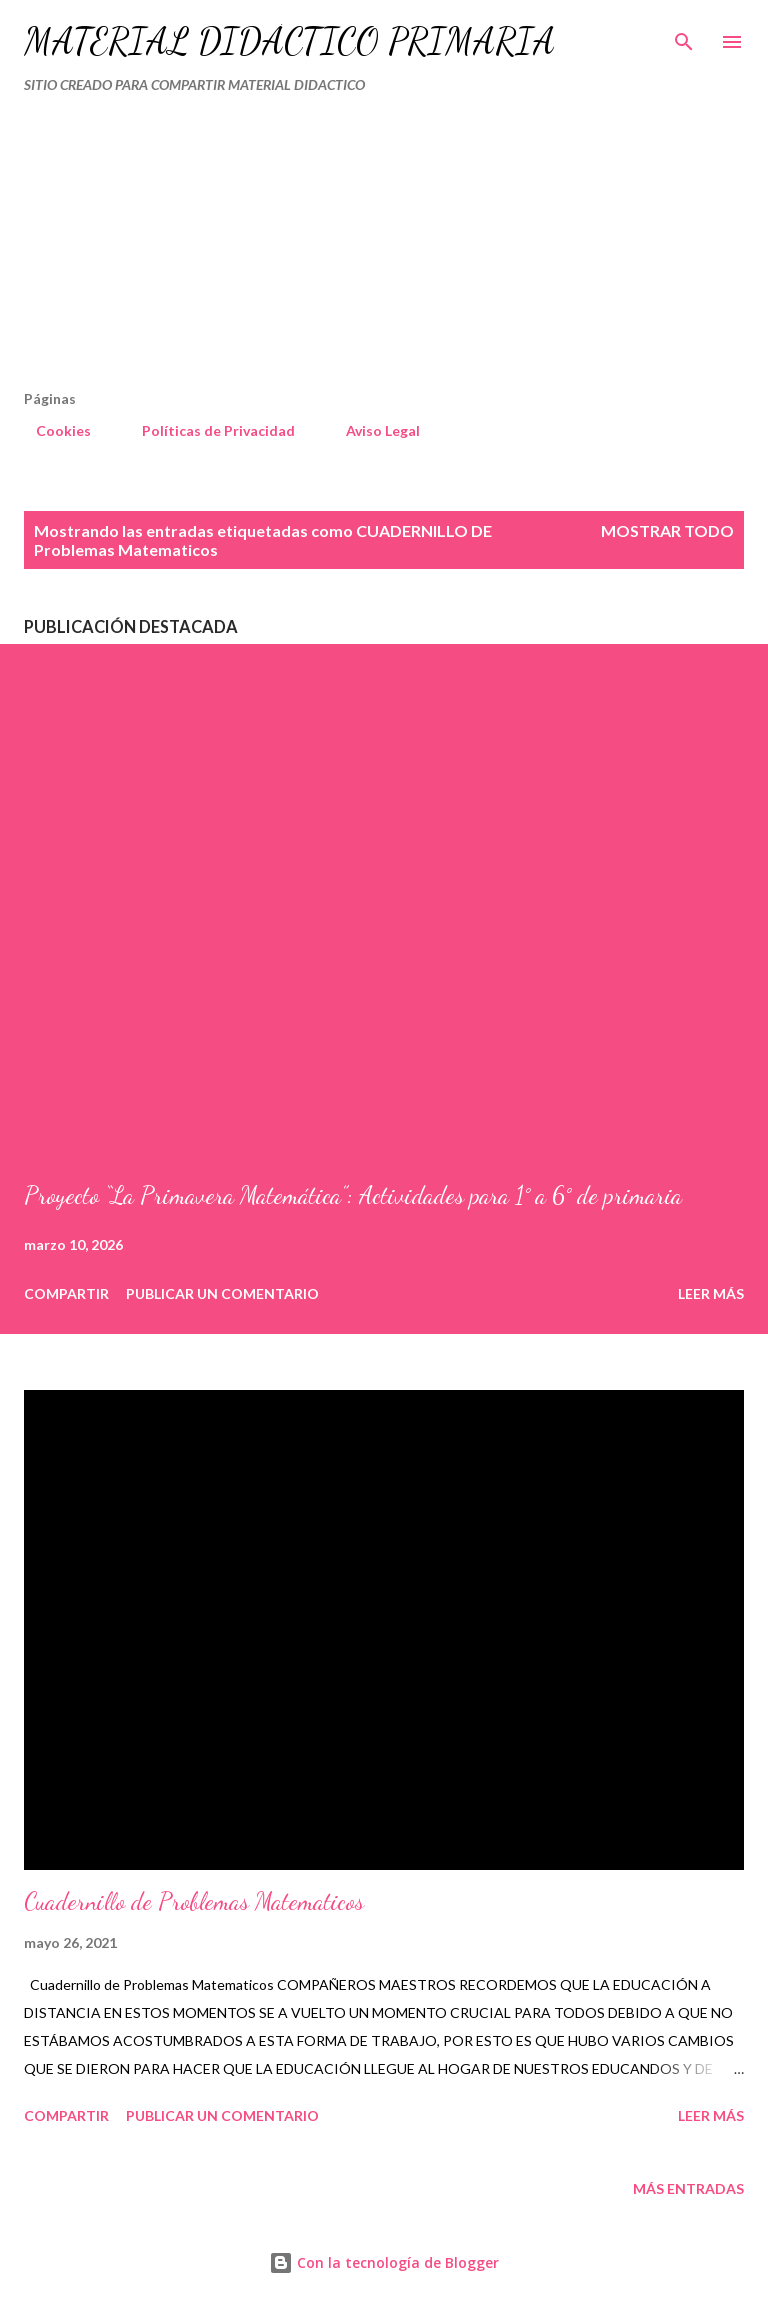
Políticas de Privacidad (206, 430)
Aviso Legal (371, 430)
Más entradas (688, 2188)
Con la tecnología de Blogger (384, 2262)
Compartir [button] (66, 1293)
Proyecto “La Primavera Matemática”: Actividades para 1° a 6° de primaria (353, 1195)
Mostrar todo (667, 530)
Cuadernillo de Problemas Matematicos (194, 1901)
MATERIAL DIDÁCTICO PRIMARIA (289, 41)
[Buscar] (684, 36)
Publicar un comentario (222, 1293)
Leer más (711, 1293)
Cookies (51, 430)
